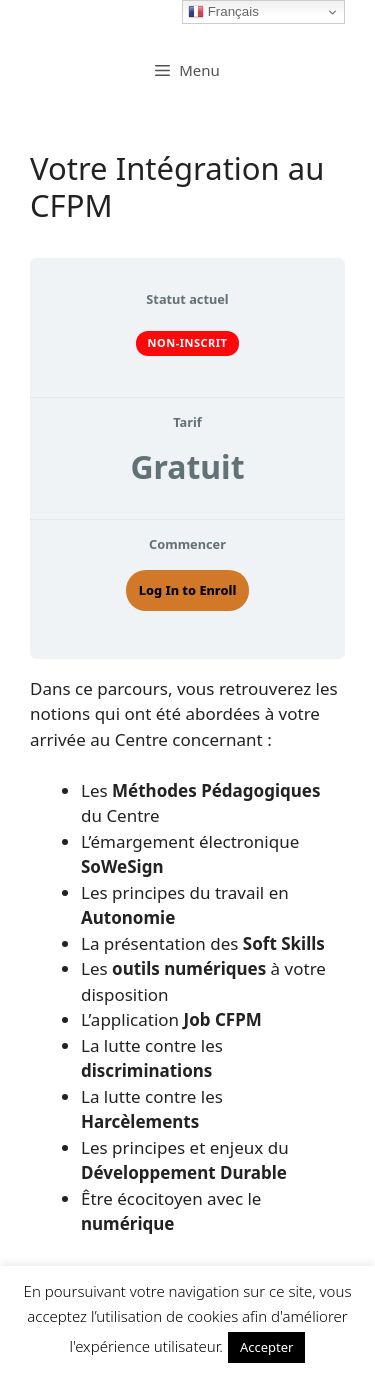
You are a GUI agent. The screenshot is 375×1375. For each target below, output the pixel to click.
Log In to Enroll (188, 590)
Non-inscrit (188, 342)
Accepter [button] (267, 1347)
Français (223, 12)
